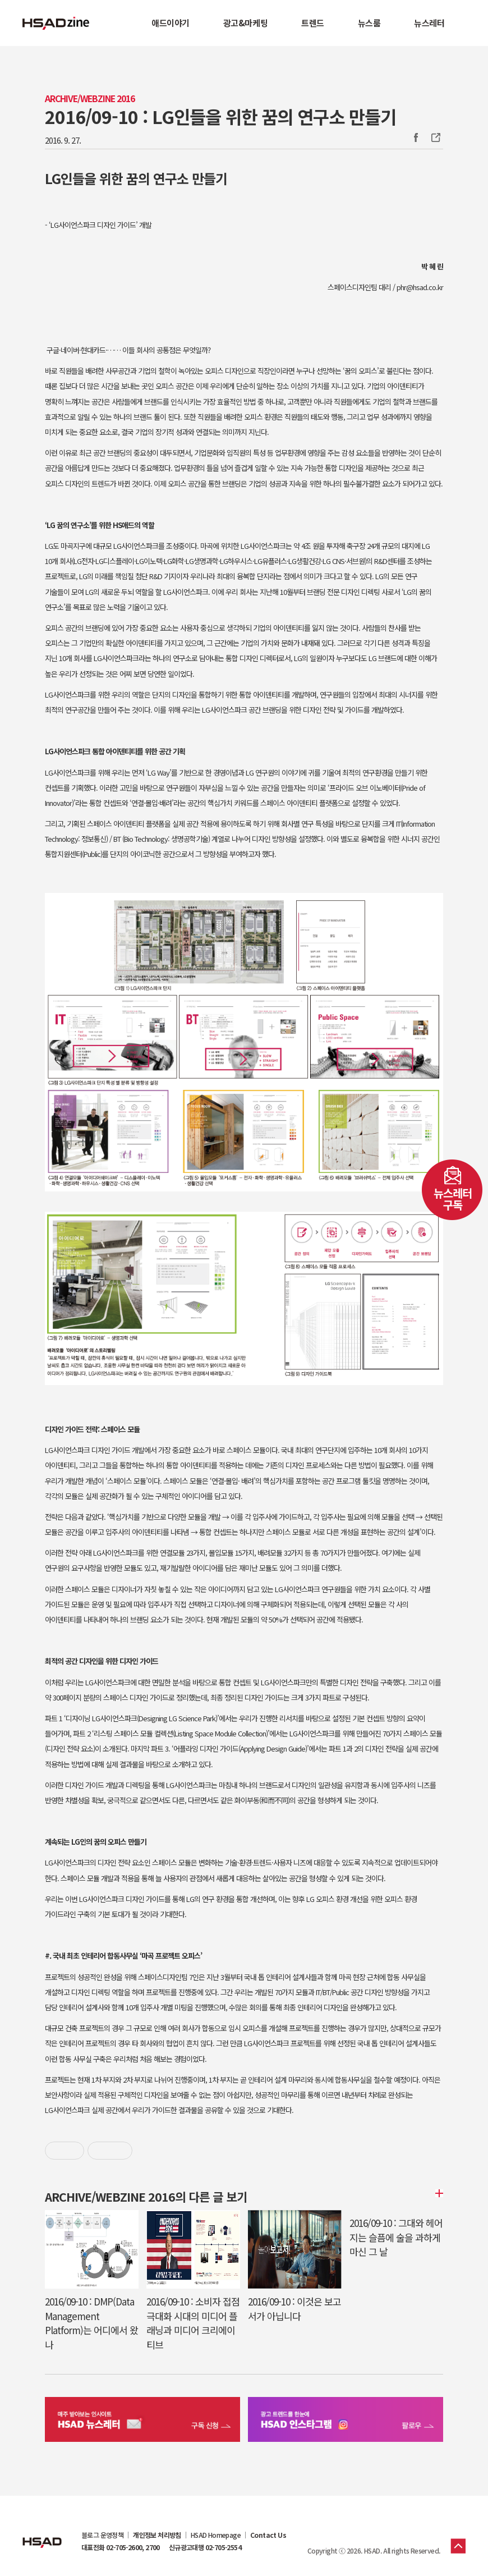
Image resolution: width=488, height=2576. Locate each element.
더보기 (437, 2193)
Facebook (415, 137)
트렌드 (312, 23)
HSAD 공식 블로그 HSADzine (56, 23)
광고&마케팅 (245, 23)
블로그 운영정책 (102, 2535)
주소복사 (434, 137)
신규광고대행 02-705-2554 (205, 2547)
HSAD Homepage (216, 2535)
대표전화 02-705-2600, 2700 (120, 2547)
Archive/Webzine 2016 (90, 98)
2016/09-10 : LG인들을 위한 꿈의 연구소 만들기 (220, 116)
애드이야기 (170, 23)
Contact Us (268, 2535)
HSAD (42, 2534)
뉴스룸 (369, 23)
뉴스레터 (429, 23)
